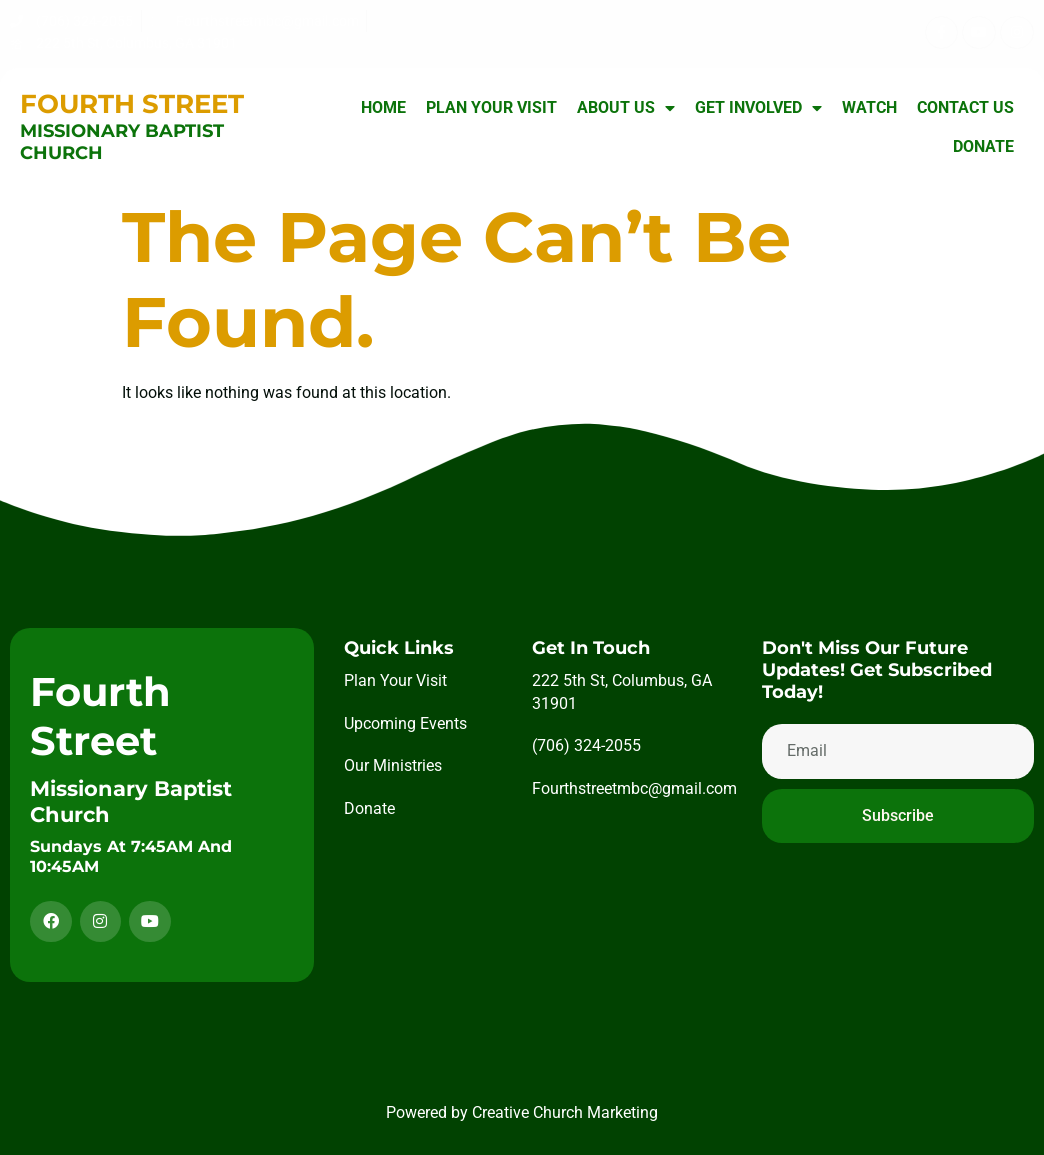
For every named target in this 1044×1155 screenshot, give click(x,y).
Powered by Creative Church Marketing (522, 1112)
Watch (869, 107)
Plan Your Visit (491, 107)
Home (383, 107)
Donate (983, 146)
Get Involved (758, 108)
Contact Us (965, 107)
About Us (626, 108)
